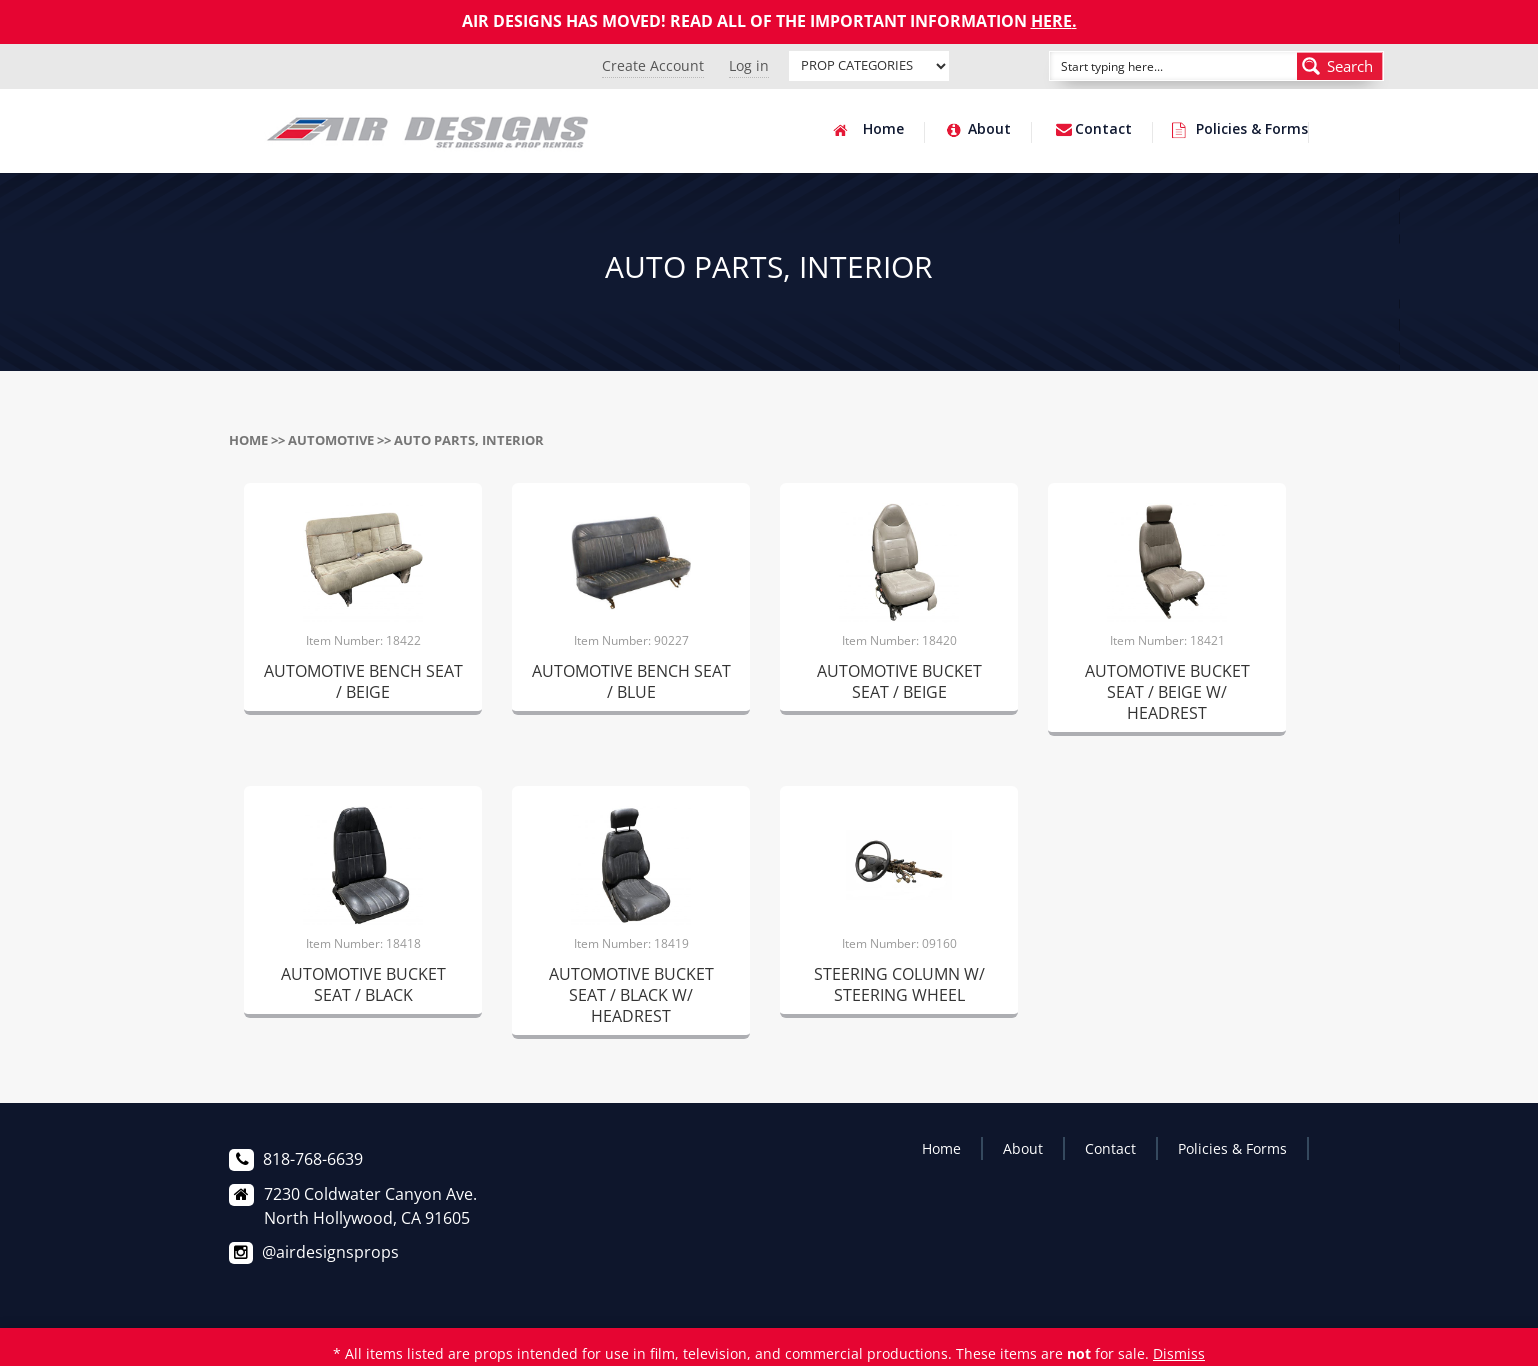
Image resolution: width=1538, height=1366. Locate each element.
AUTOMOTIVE (331, 440)
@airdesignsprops (330, 1252)
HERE (1051, 21)
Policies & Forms (1252, 130)
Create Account (653, 65)
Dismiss (1179, 1353)
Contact (1103, 130)
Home (883, 130)
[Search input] (1151, 66)
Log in (749, 65)
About (989, 130)
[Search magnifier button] (1340, 66)
